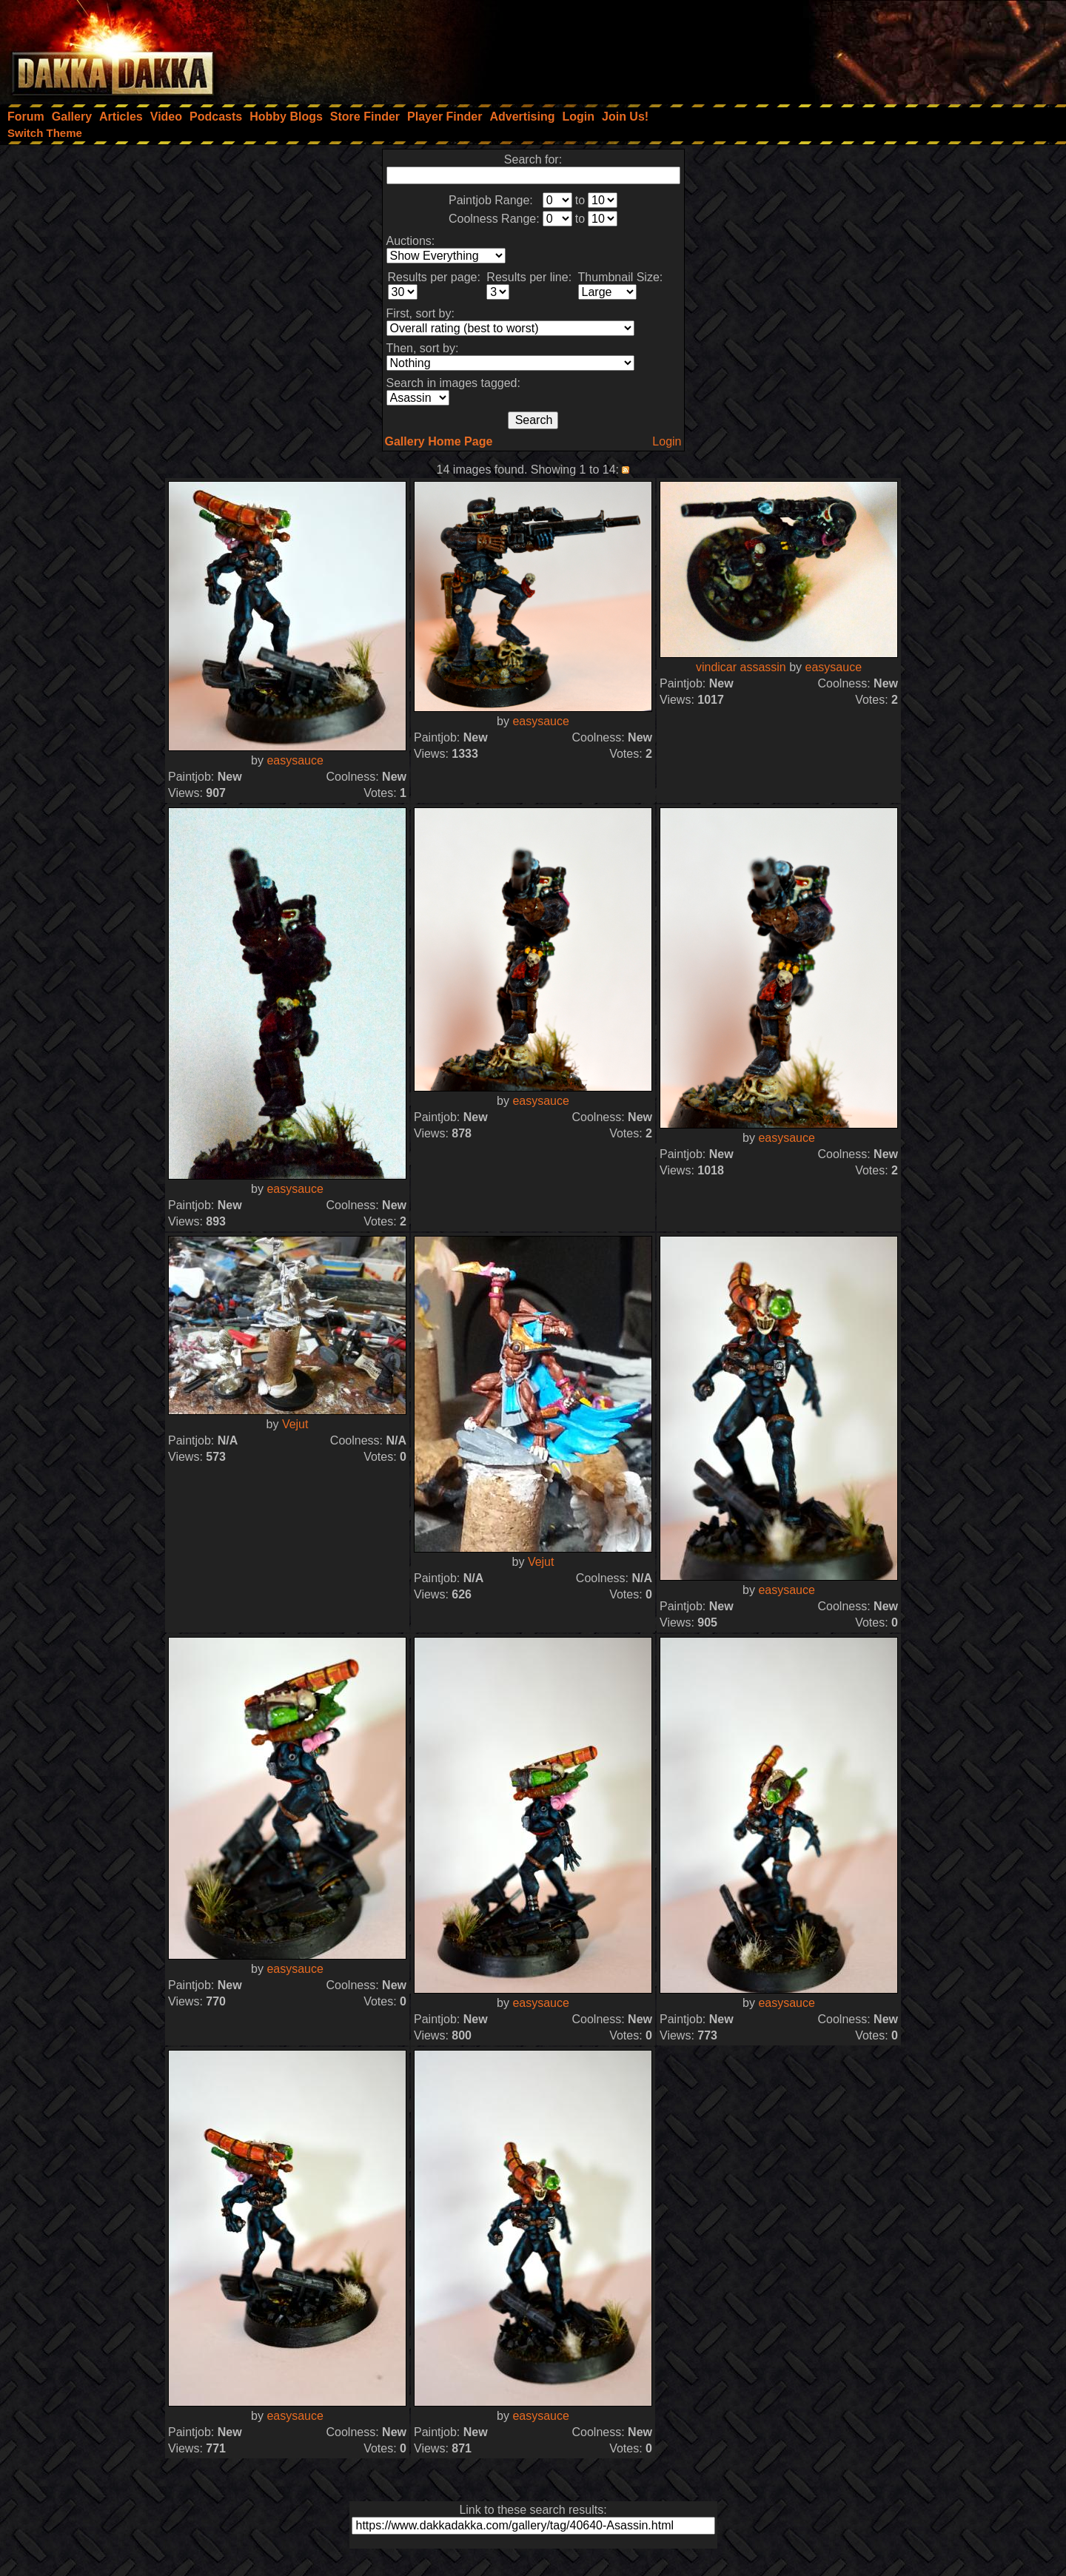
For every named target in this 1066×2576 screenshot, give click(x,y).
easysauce (295, 760)
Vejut (295, 1424)
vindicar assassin (741, 667)
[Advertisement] (867, 48)
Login (666, 441)
